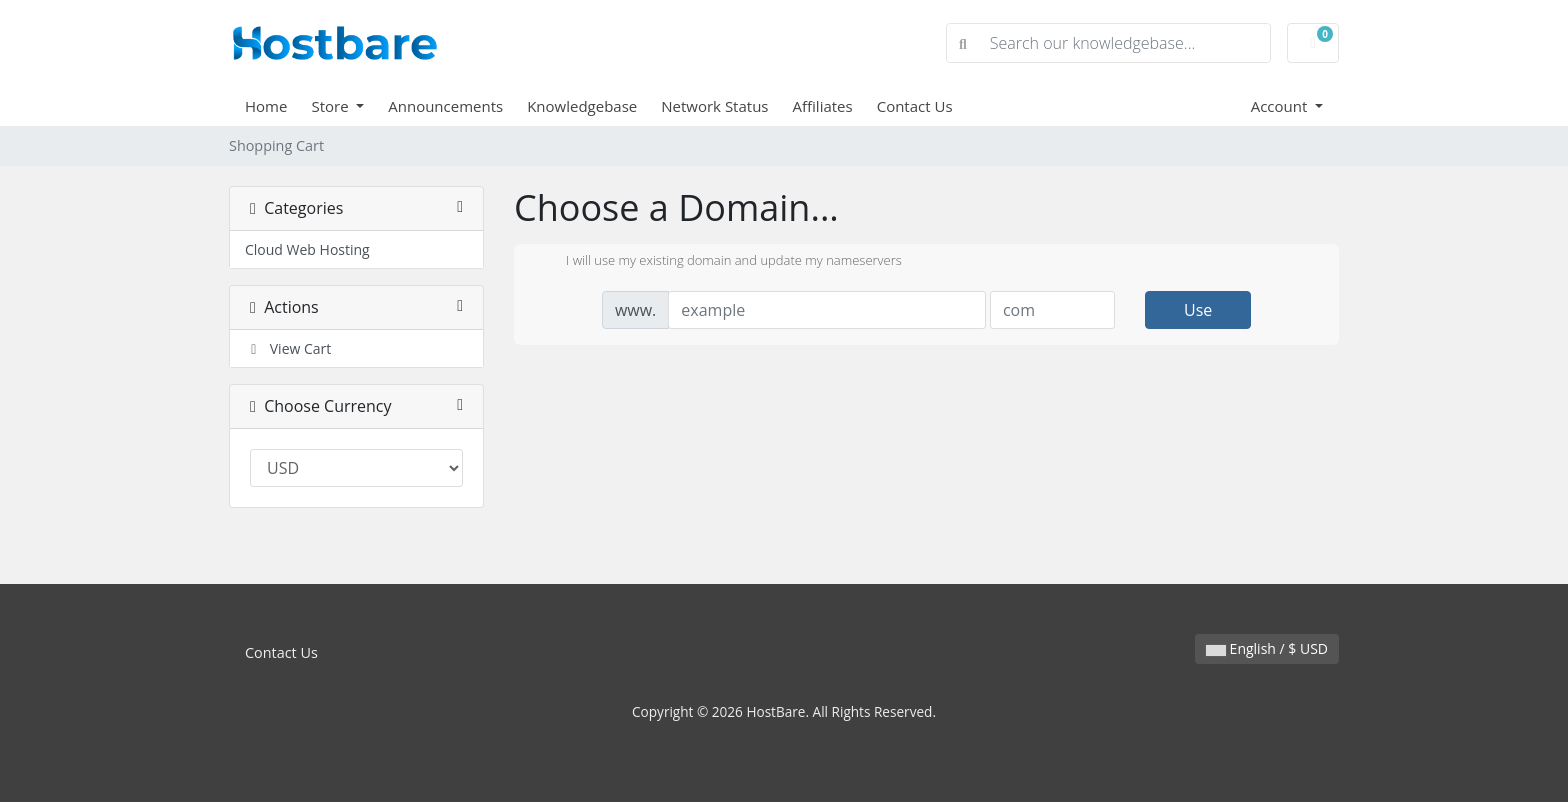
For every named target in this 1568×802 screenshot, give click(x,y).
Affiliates (823, 106)
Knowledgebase (582, 106)
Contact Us (915, 106)
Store (331, 106)
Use (1198, 310)
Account (1281, 106)
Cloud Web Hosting (307, 249)
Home (266, 106)
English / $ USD (1267, 648)
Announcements (445, 106)
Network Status (714, 106)
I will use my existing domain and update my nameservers (718, 262)
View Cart (288, 348)
